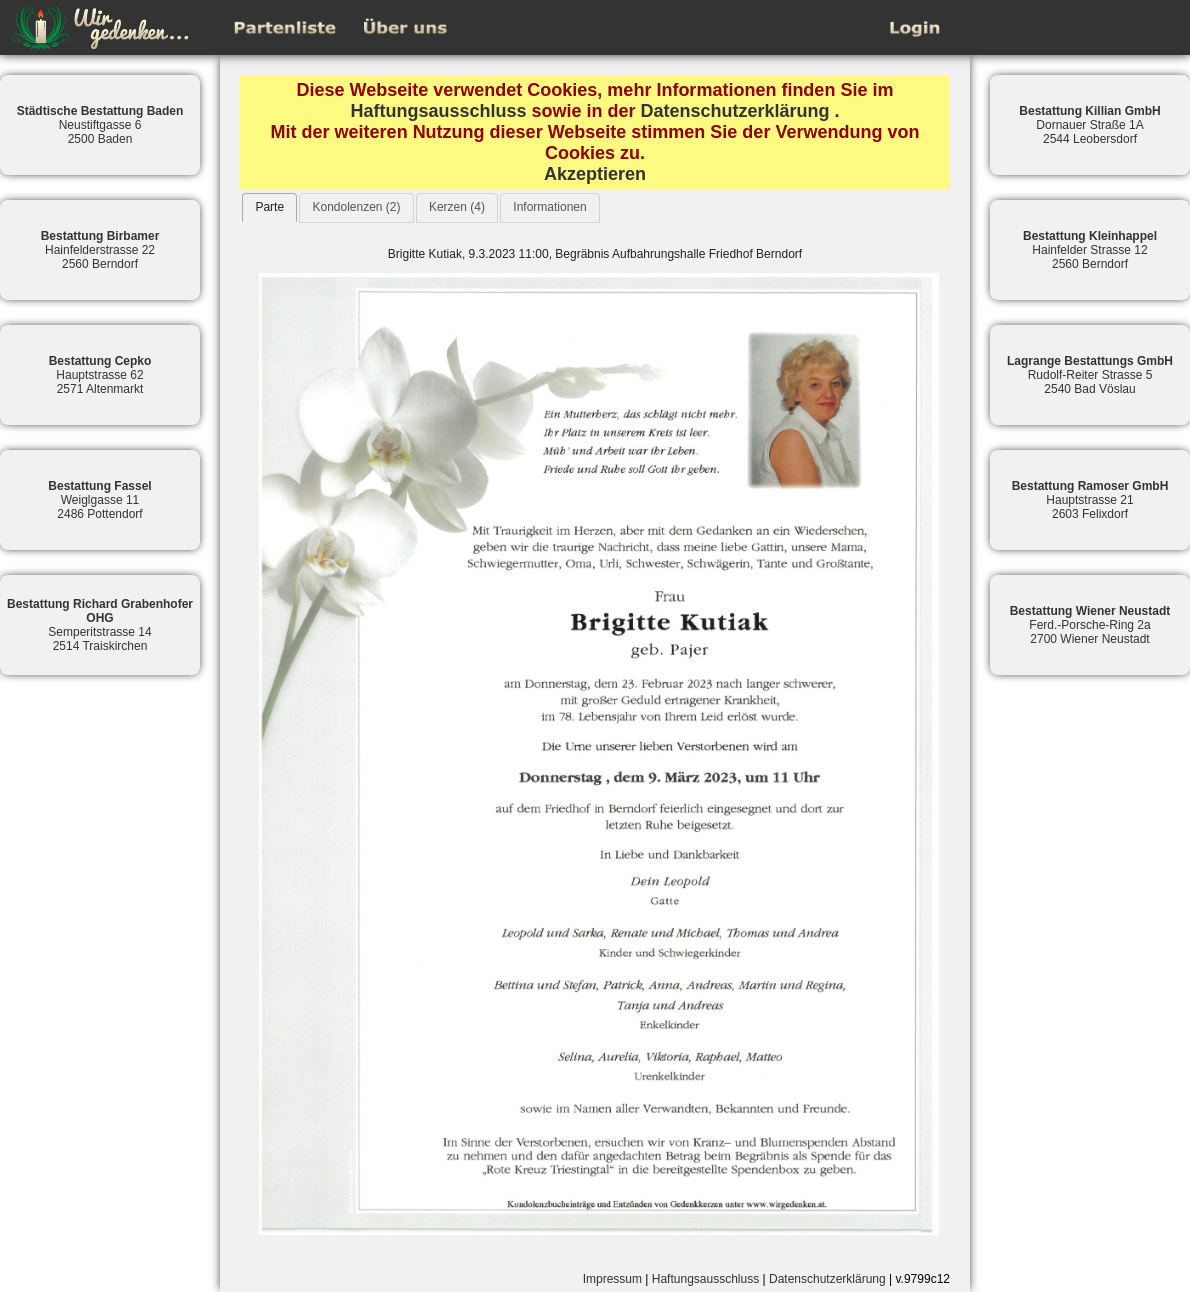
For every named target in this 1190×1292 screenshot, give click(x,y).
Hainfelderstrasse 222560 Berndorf (100, 250)
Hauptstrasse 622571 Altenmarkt (100, 375)
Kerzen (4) (457, 207)
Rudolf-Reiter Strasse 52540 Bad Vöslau (1090, 375)
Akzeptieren (595, 174)
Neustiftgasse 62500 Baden (100, 125)
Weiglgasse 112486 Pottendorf (99, 500)
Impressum (612, 1279)
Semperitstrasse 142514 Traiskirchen (100, 625)
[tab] (269, 207)
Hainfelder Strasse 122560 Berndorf (1090, 250)
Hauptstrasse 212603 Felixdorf (1090, 500)
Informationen (549, 207)
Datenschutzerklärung (735, 111)
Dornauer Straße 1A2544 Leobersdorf (1089, 125)
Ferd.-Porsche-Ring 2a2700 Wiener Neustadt (1090, 625)
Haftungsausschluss (438, 111)
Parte (269, 207)
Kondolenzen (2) (356, 207)
